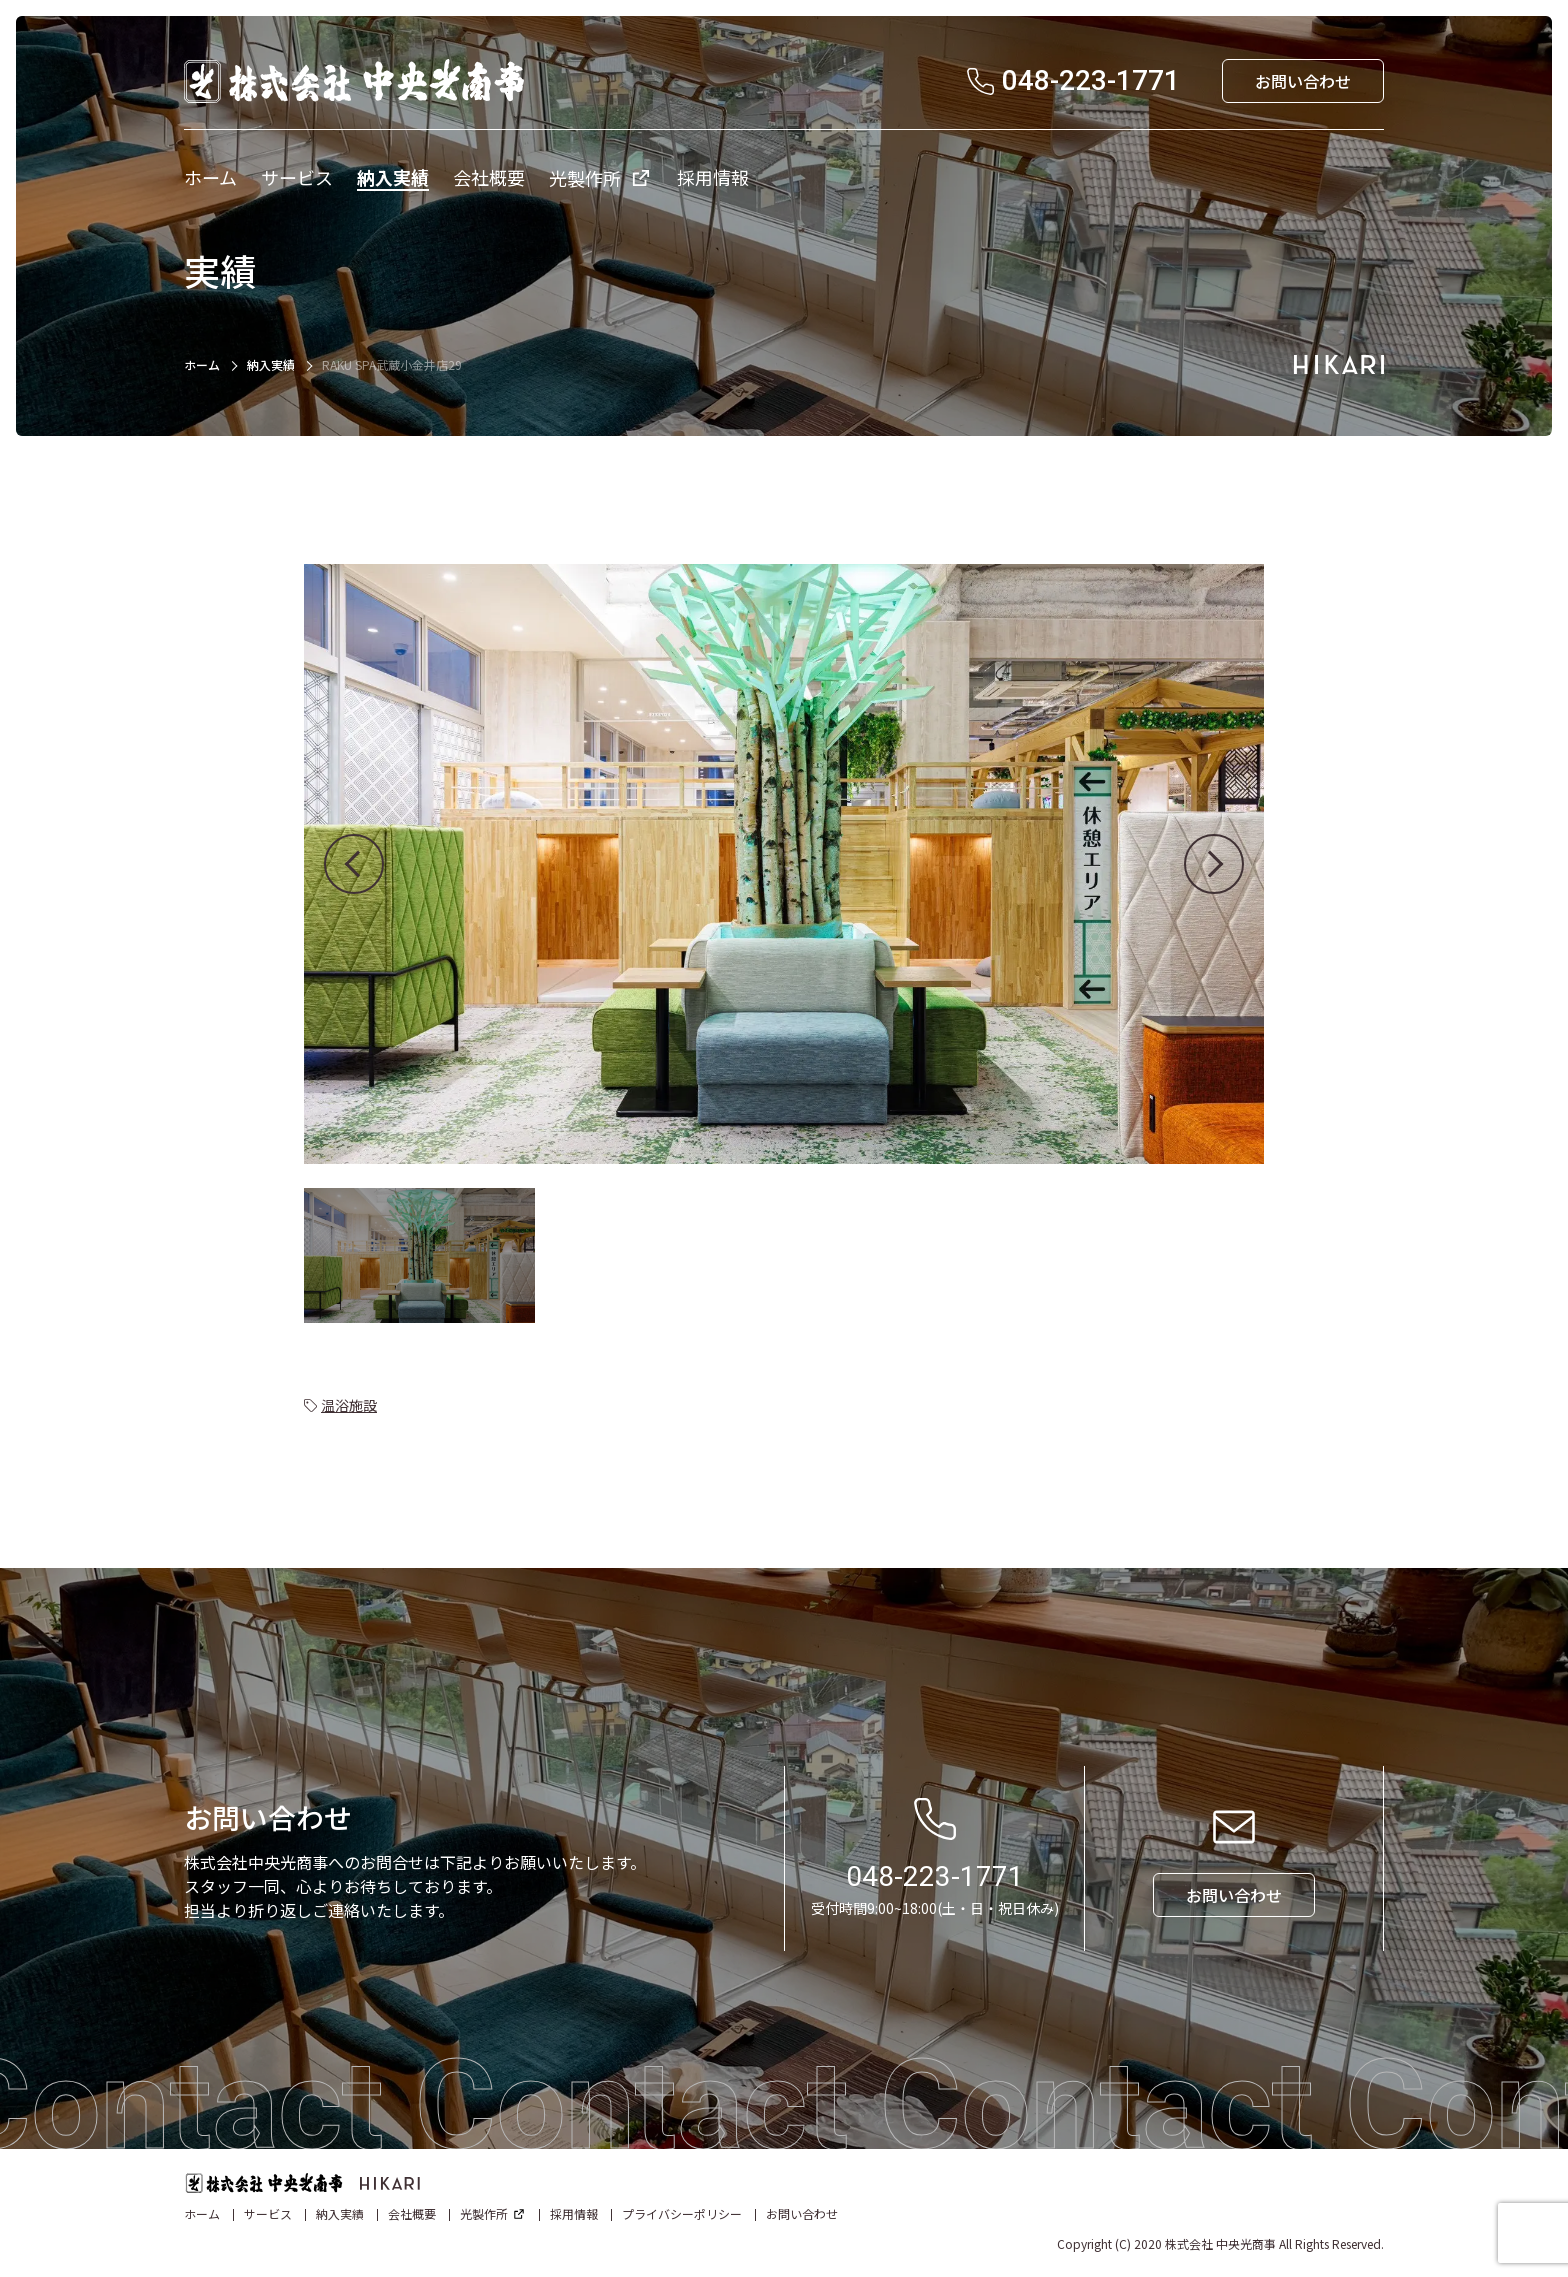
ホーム (202, 364)
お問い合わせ (802, 2213)
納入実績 (271, 364)
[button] (354, 864)
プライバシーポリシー (682, 2213)
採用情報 (574, 2213)
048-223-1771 (935, 1876)
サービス (268, 2213)
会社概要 (412, 2213)
